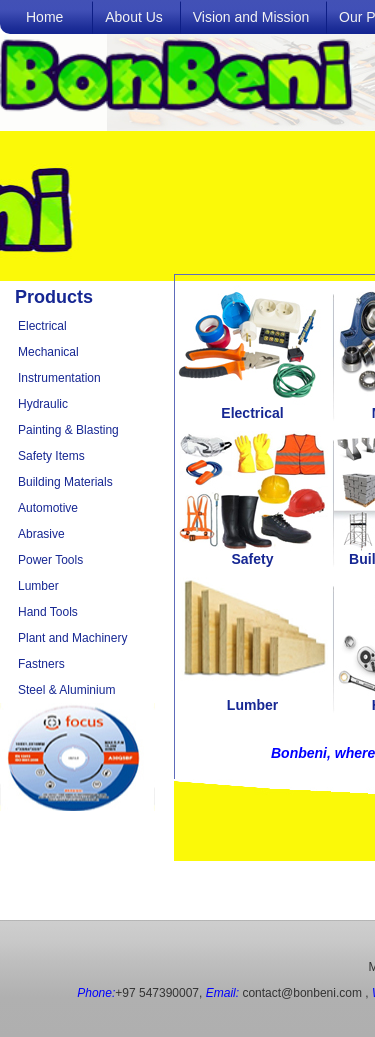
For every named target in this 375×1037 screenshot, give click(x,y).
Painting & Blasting (68, 430)
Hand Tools (48, 612)
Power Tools (50, 560)
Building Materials (65, 482)
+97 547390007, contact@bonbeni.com (219, 993)
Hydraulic (43, 404)
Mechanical (48, 352)
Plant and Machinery (72, 638)
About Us (134, 17)
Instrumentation (59, 378)
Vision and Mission (251, 17)
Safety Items (51, 456)
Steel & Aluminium (66, 690)
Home (44, 17)
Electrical (42, 326)
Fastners (41, 664)
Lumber (38, 586)
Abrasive (41, 534)
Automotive (48, 508)
